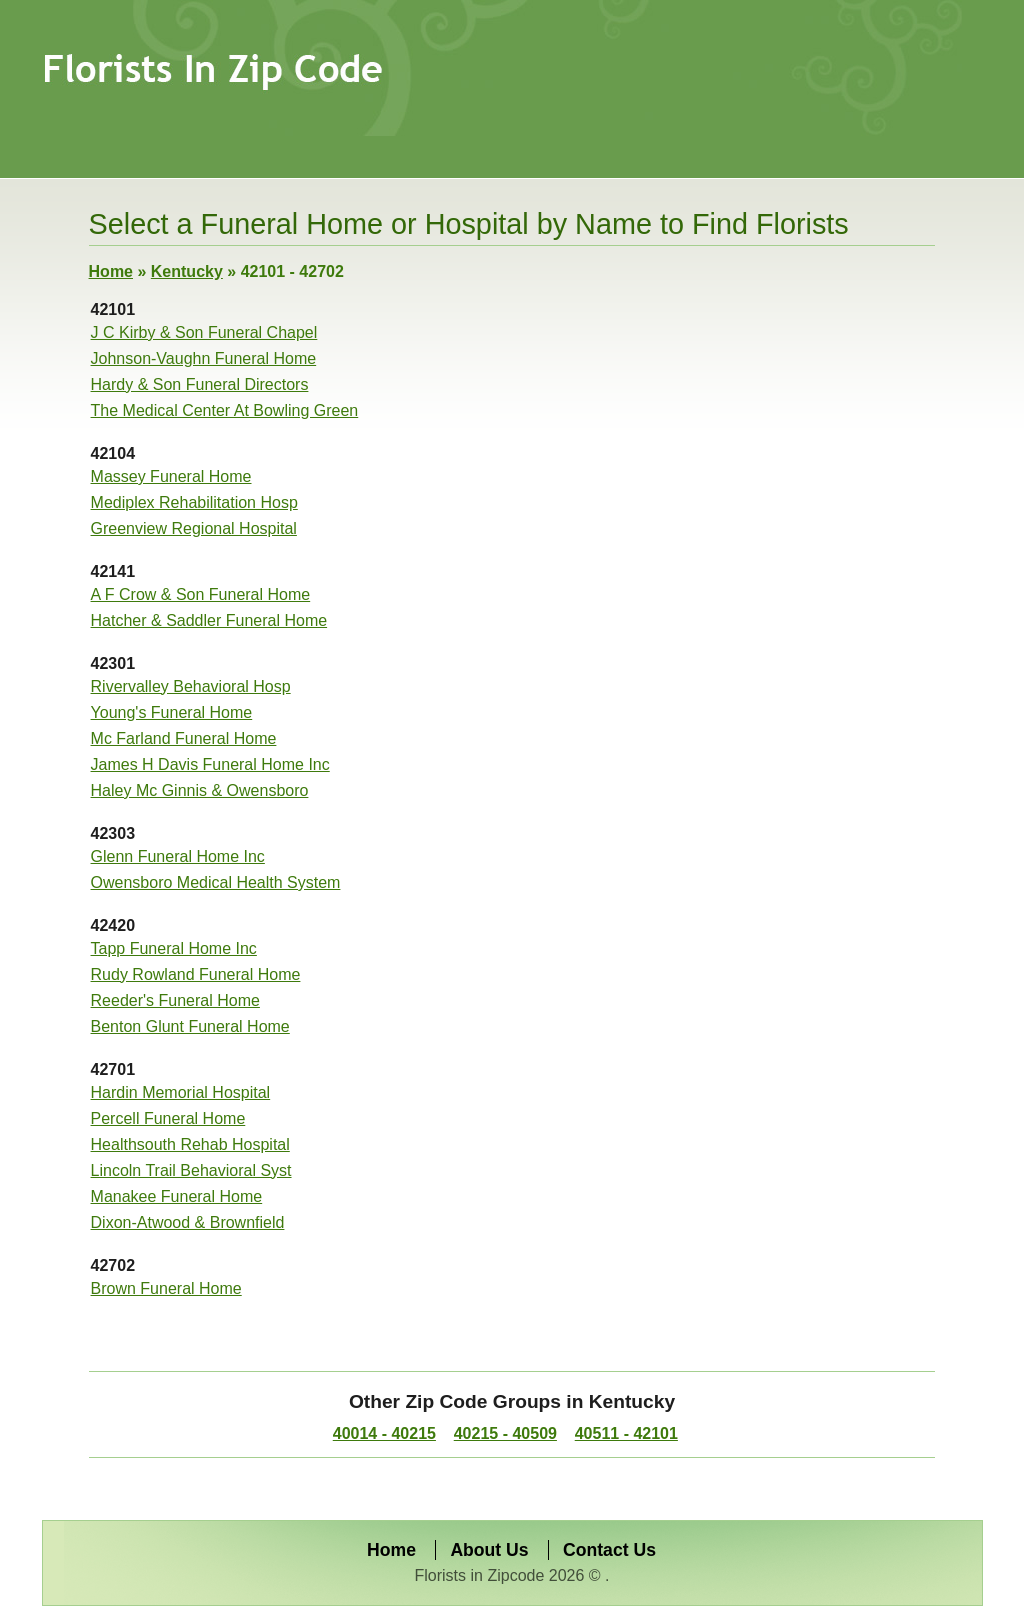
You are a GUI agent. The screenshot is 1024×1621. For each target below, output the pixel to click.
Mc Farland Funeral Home (184, 738)
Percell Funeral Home (168, 1118)
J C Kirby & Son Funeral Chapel (204, 332)
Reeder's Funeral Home (175, 1000)
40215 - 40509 (505, 1433)
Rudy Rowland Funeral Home (196, 974)
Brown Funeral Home (166, 1288)
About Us (489, 1550)
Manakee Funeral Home (177, 1196)
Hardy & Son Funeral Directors (200, 384)
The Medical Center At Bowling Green (225, 410)
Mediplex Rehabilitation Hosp (194, 502)
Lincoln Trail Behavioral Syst (191, 1170)
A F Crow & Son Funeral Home (201, 594)
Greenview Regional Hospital (194, 528)
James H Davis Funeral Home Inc (210, 764)
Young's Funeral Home (172, 712)
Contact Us (609, 1550)
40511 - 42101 (626, 1433)
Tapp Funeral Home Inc (174, 948)
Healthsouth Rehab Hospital (190, 1144)
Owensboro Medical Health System (216, 882)
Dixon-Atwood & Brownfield (188, 1222)
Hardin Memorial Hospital (181, 1092)
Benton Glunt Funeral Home (190, 1026)
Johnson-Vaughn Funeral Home (204, 358)
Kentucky (187, 271)
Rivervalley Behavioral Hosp (191, 686)
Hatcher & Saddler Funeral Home (209, 620)
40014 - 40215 (384, 1433)
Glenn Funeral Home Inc (178, 856)
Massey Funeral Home (171, 476)
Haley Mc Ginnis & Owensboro (200, 790)
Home (111, 271)
